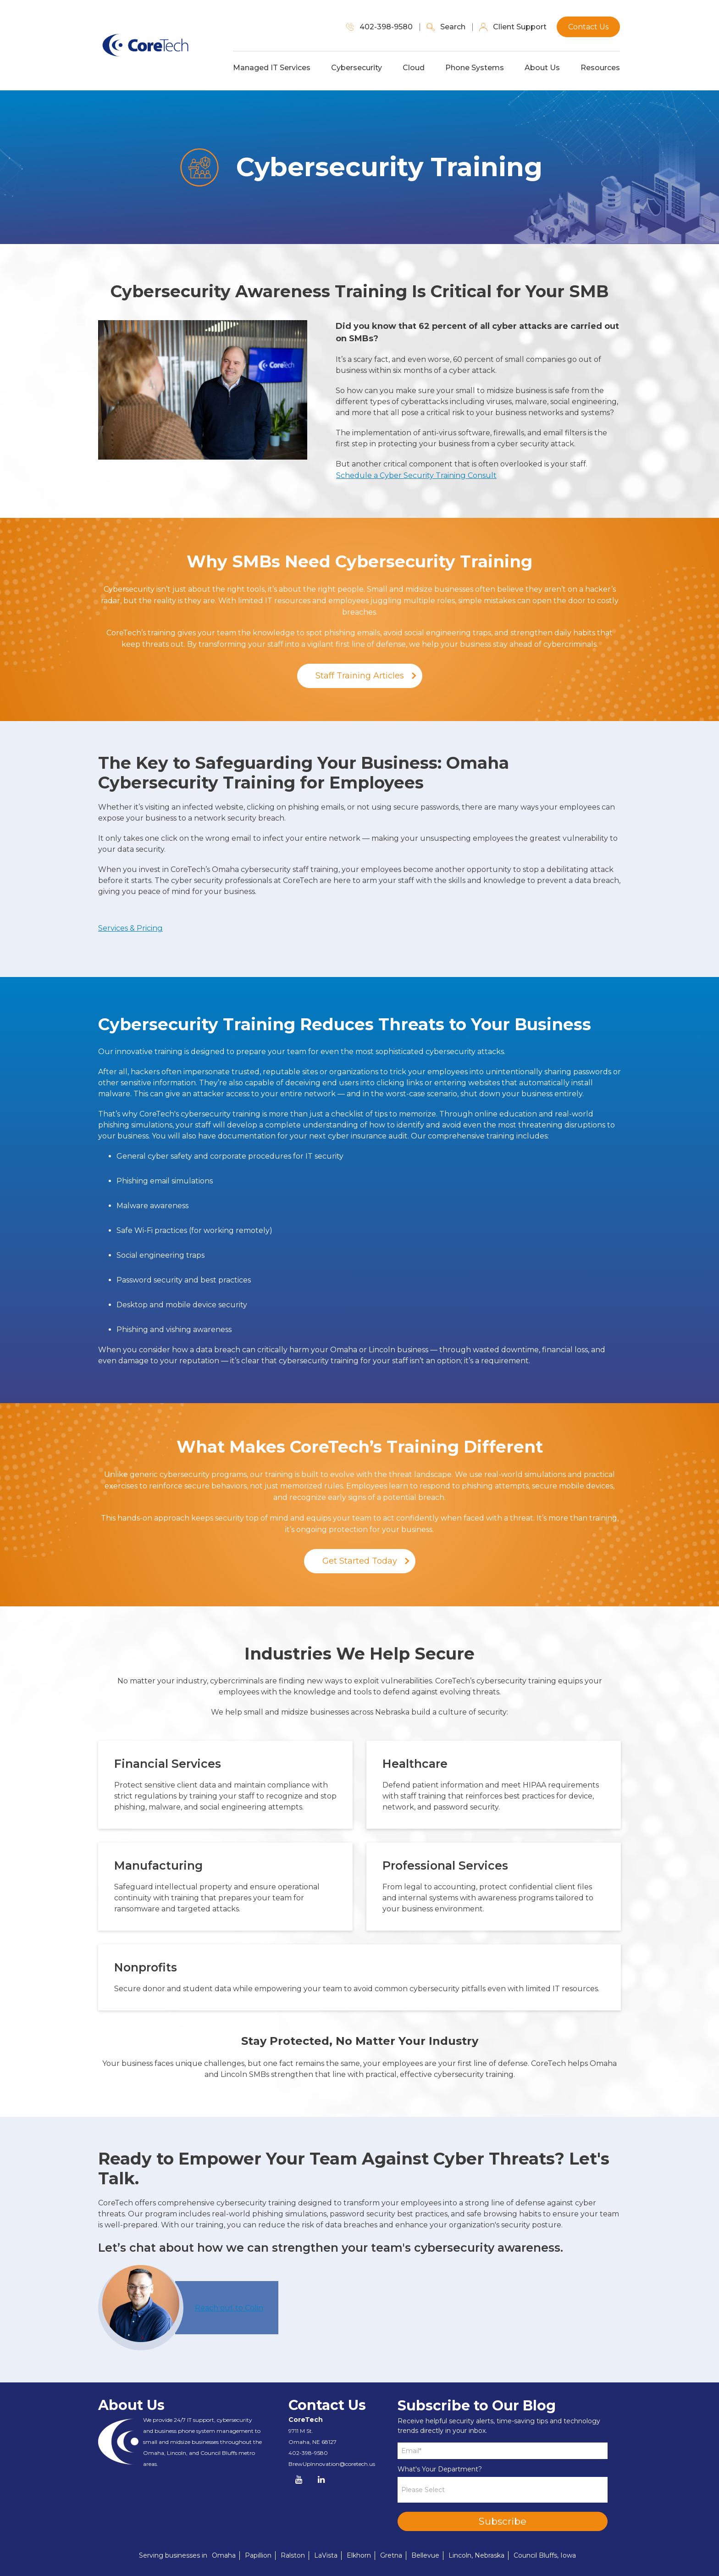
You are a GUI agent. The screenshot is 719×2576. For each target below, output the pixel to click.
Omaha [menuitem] (224, 2532)
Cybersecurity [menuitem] (357, 67)
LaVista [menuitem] (325, 2532)
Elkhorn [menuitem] (359, 2532)
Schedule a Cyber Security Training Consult (416, 475)
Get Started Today (359, 1537)
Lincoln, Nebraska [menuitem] (476, 2532)
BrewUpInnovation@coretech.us (331, 2440)
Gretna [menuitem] (391, 2532)
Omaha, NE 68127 (312, 2418)
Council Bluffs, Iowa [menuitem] (545, 2532)
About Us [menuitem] (543, 67)
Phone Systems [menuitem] (475, 67)
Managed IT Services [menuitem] (272, 67)
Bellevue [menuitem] (425, 2532)
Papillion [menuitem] (258, 2532)
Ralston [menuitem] (293, 2532)
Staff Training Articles (359, 675)
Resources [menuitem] (601, 67)
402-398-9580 (308, 2429)
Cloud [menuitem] (415, 67)
